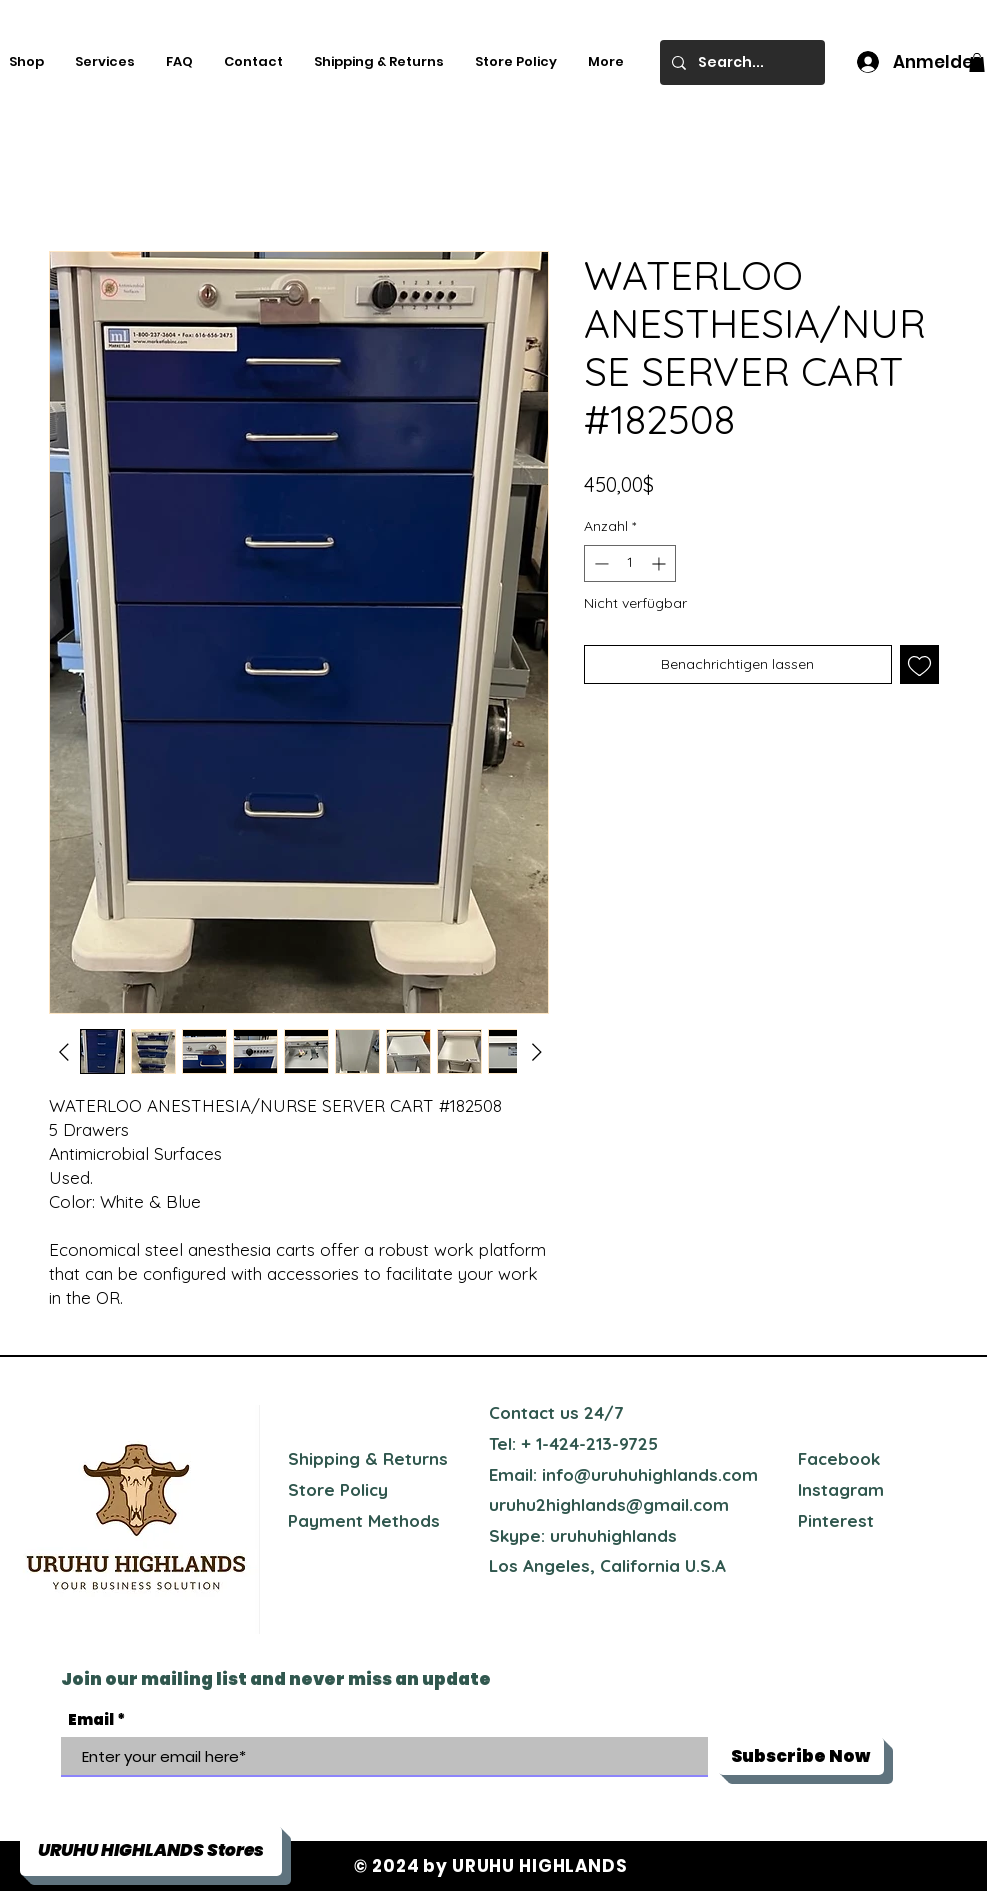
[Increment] (660, 563)
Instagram (841, 1489)
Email (91, 1719)
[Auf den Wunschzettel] (919, 664)
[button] (977, 62)
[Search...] (740, 62)
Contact (522, 1412)
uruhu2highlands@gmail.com (609, 1504)
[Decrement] (599, 563)
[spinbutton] (630, 563)
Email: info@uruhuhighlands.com (623, 1474)
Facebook (839, 1458)
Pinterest (836, 1520)
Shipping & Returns (368, 1458)
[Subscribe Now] (801, 1756)
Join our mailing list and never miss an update (276, 1679)
